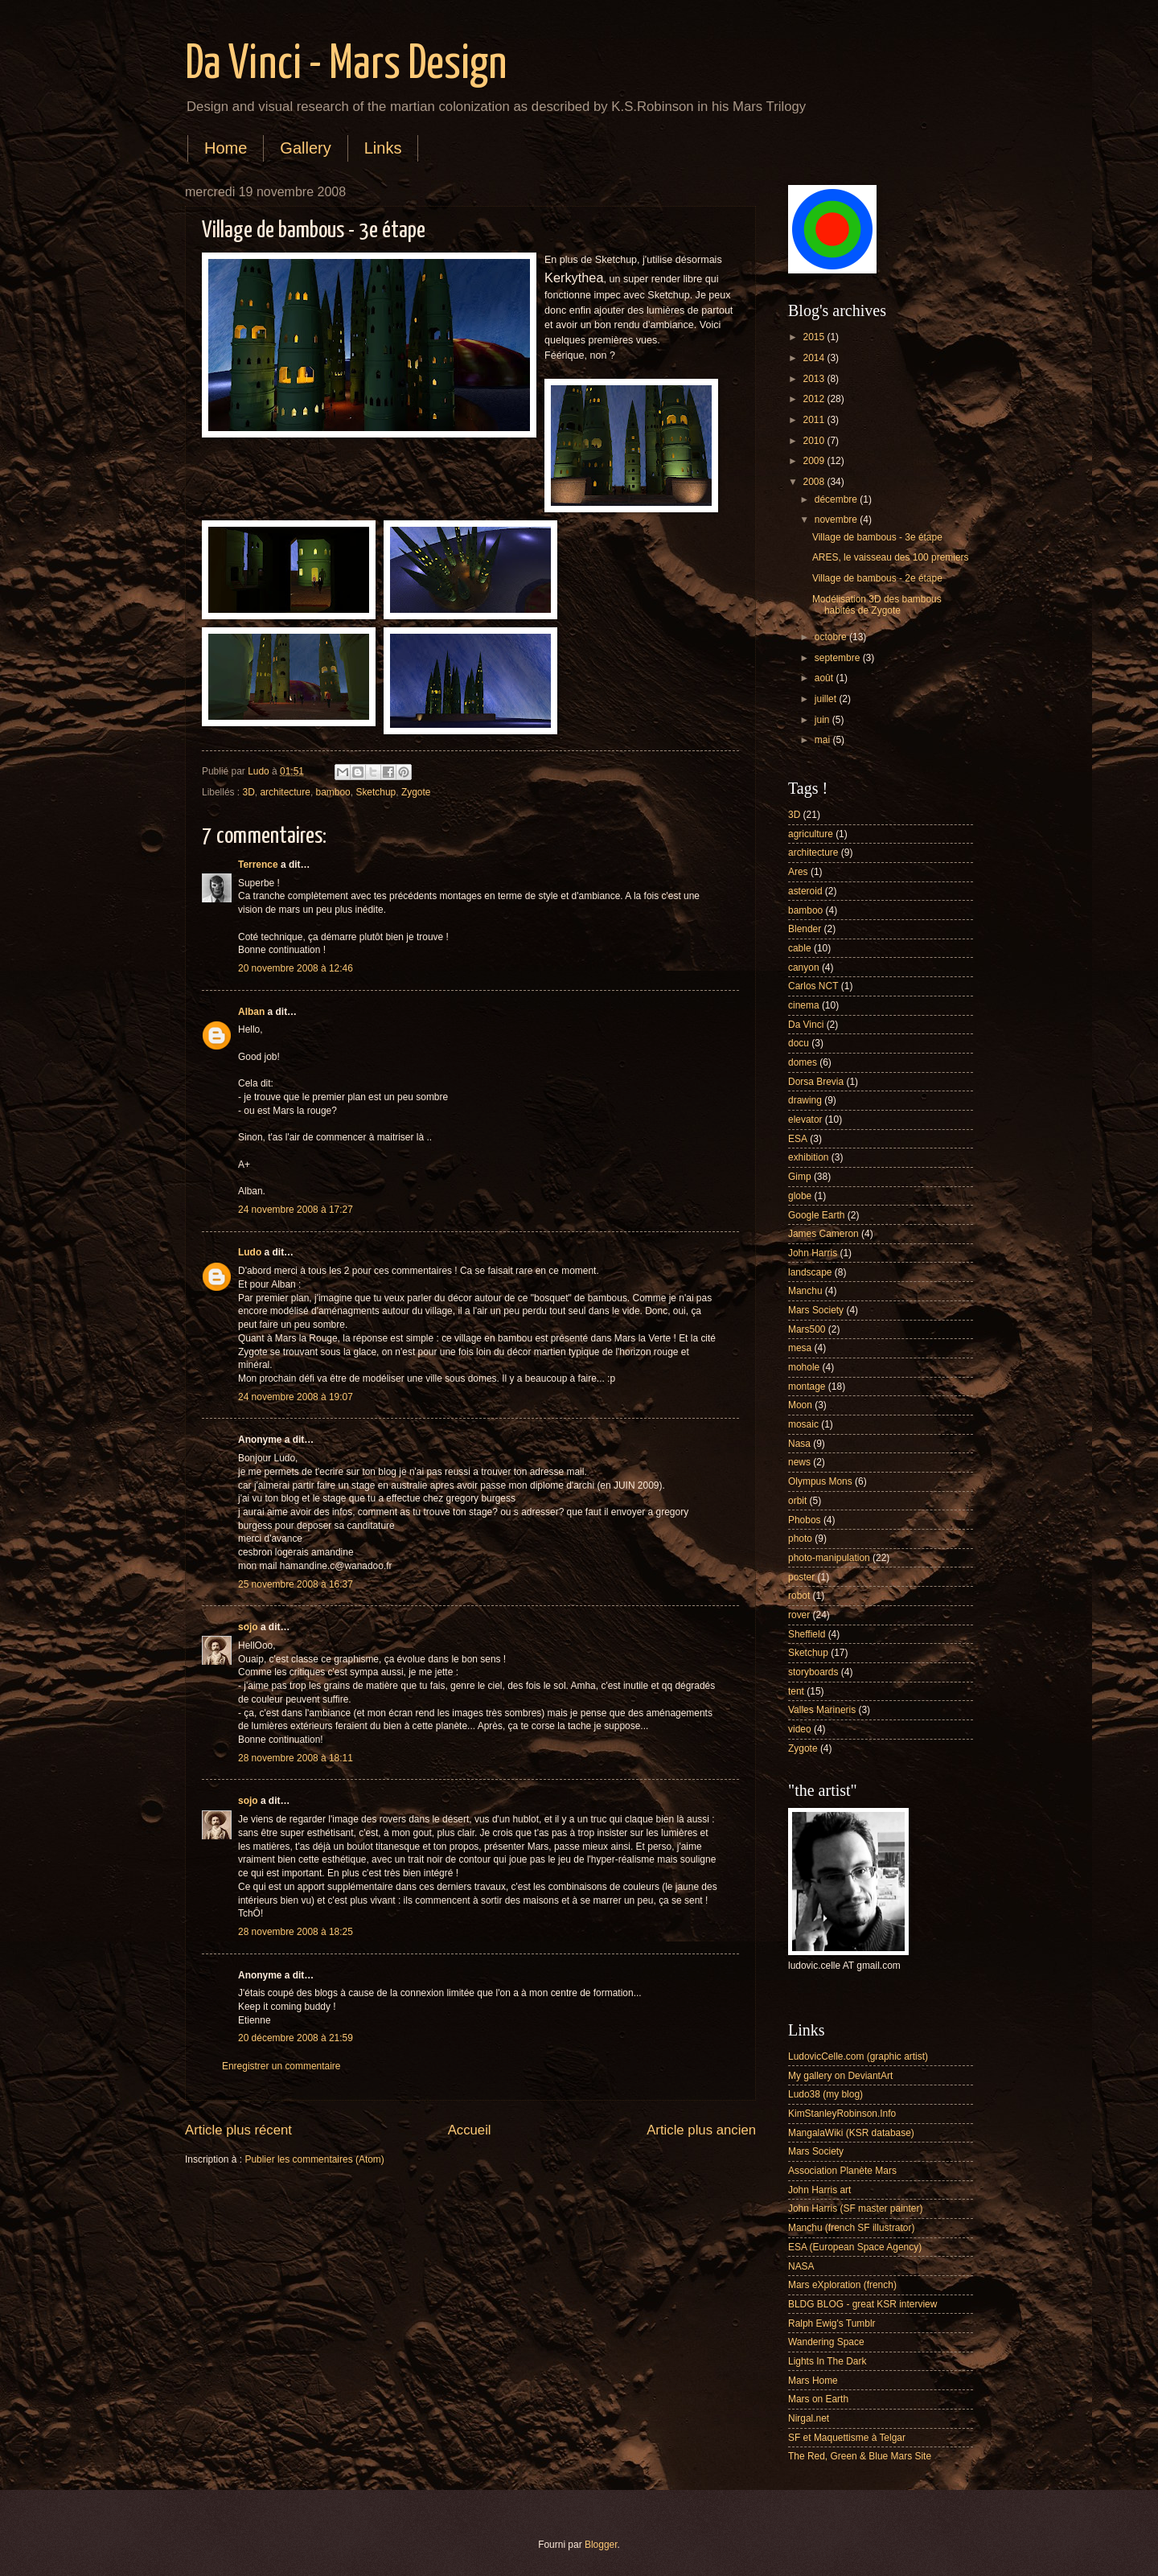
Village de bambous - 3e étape (877, 537)
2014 (815, 358)
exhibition (808, 1157)
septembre (839, 658)
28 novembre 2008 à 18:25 (295, 1931)
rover (799, 1615)
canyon (803, 967)
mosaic (803, 1424)
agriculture (810, 834)
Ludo (249, 1252)
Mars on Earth (818, 2399)
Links (383, 148)
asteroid (805, 891)
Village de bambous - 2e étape (877, 578)
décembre (837, 499)
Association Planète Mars (842, 2170)
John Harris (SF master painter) (855, 2208)
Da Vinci (805, 1024)
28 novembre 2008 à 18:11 (295, 1758)
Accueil (469, 2130)
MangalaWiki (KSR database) (851, 2132)
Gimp (799, 1176)
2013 (815, 378)
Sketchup (375, 792)
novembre (837, 519)
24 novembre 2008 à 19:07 (295, 1397)
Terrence (258, 864)
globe (799, 1196)
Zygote (416, 792)
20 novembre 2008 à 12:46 (295, 968)
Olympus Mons (820, 1481)
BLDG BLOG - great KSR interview (862, 2304)
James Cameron (823, 1233)
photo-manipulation (829, 1557)
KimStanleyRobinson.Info (842, 2113)
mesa (799, 1348)
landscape (810, 1272)
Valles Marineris (822, 1709)
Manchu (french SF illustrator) (851, 2227)
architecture (285, 792)
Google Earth (816, 1215)
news (799, 1462)
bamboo (333, 792)
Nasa (799, 1443)
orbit (797, 1500)
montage (807, 1386)
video (799, 1729)
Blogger (601, 2544)
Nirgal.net (808, 2418)
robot (799, 1595)
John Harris (812, 1253)
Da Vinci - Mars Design (346, 65)
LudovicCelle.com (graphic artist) (858, 2056)
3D (249, 792)
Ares (798, 871)
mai (824, 740)
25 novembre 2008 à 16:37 (295, 1584)
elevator (805, 1119)
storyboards (813, 1672)
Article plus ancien (701, 2130)
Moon (800, 1405)
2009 (815, 460)
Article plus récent (238, 2130)
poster (801, 1577)
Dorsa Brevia (816, 1081)
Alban (251, 1011)
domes (802, 1062)
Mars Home (813, 2380)
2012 (815, 399)
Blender (804, 929)
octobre (832, 637)
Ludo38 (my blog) (825, 2094)
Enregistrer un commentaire (281, 2066)
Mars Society (816, 1310)
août (825, 678)
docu (798, 1043)
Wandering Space (826, 2342)
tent (796, 1691)
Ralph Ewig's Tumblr (832, 2323)
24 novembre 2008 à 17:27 (295, 1209)
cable (799, 948)
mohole (803, 1367)
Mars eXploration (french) (842, 2284)
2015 (815, 337)
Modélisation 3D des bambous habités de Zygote (877, 605)
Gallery (305, 148)
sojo (248, 1627)
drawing (805, 1100)
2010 (815, 440)
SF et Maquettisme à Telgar (846, 2437)
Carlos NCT (813, 986)
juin (823, 719)
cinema (803, 1005)
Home (225, 148)
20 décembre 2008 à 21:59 (295, 2038)
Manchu (805, 1290)
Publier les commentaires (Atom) (314, 2159)
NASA (801, 2266)
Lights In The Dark (827, 2361)
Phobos (804, 1520)
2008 (815, 481)
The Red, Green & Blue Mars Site (859, 2456)
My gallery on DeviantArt (840, 2075)
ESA (797, 1138)
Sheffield (806, 1634)
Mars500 (807, 1329)
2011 (815, 419)
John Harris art (819, 2190)
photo (800, 1538)
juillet (827, 699)
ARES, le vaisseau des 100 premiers (890, 557)
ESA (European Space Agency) (855, 2247)
